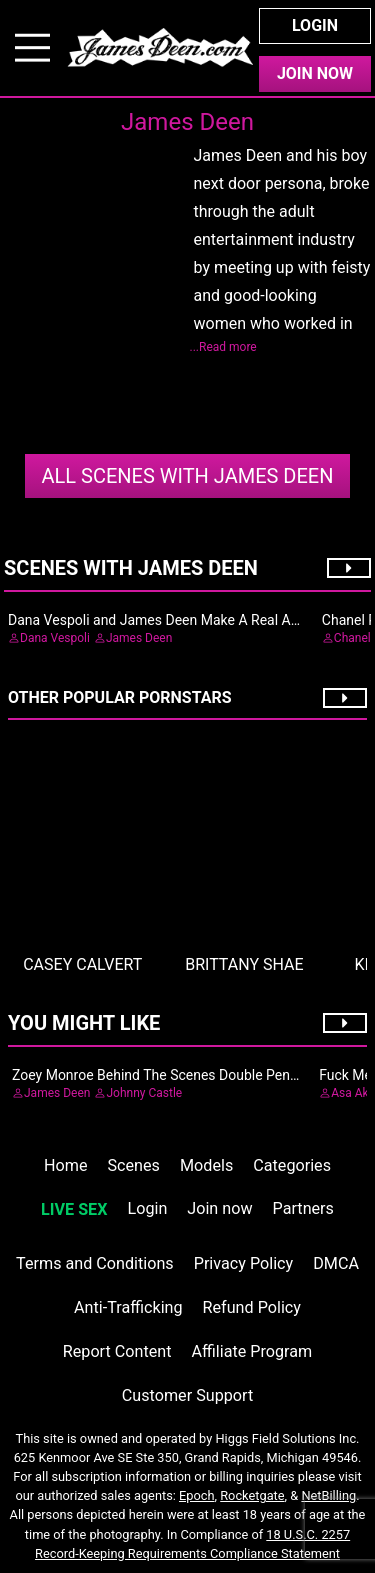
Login (315, 25)
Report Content (117, 1351)
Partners (303, 1208)
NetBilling (328, 1495)
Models (206, 1165)
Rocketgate (252, 1495)
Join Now (315, 73)
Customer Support (187, 1395)
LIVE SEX (74, 1209)
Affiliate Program (251, 1351)
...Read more (223, 347)
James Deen (187, 476)
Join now (219, 1208)
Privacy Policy (243, 1263)
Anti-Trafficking (128, 1307)
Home (65, 1165)
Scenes (134, 1165)
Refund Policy (252, 1307)
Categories (292, 1165)
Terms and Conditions (95, 1263)
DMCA (336, 1263)
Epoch (197, 1495)
